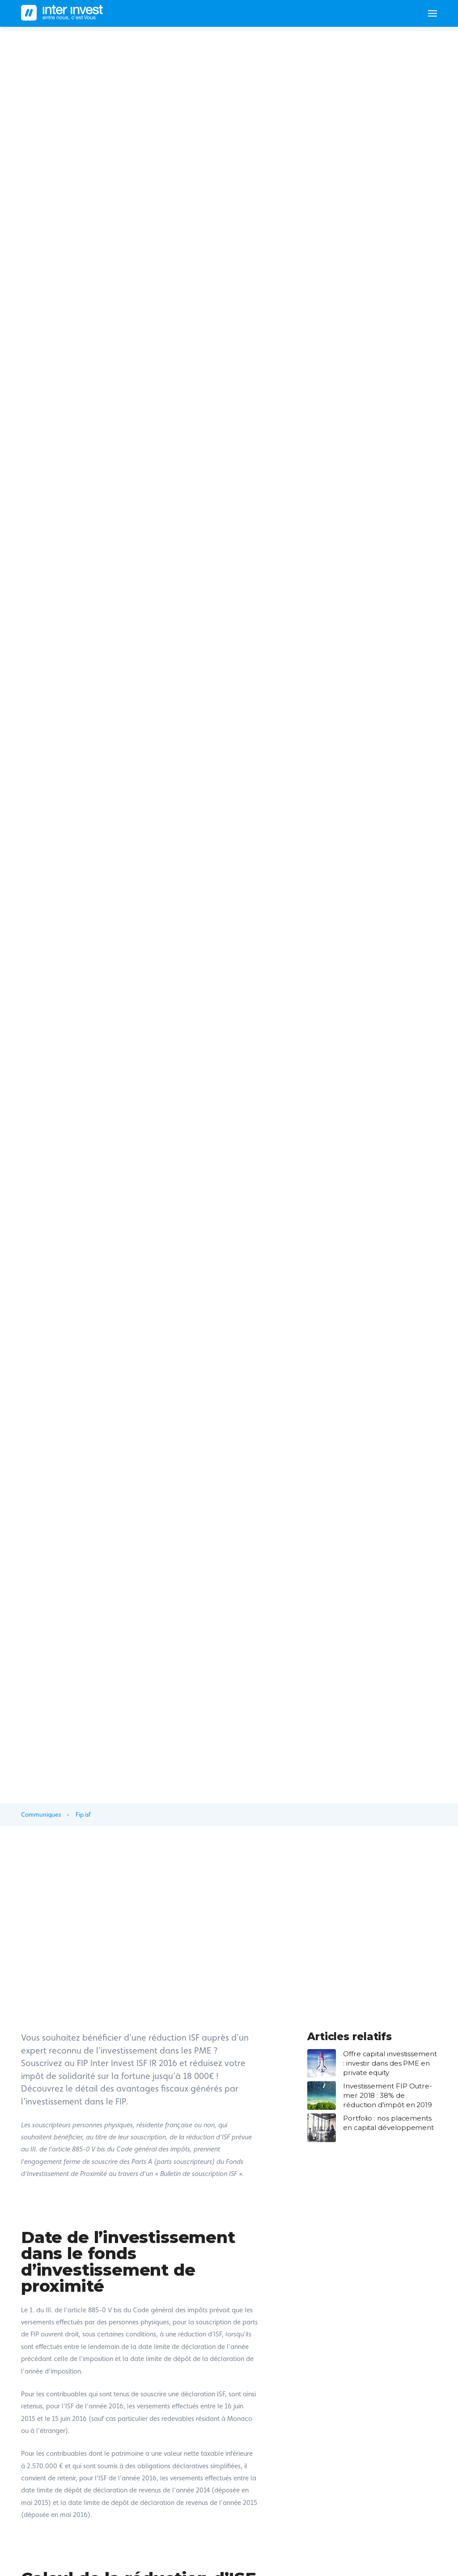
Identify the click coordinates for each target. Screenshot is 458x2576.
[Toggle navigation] (429, 12)
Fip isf (83, 1814)
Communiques (41, 1814)
